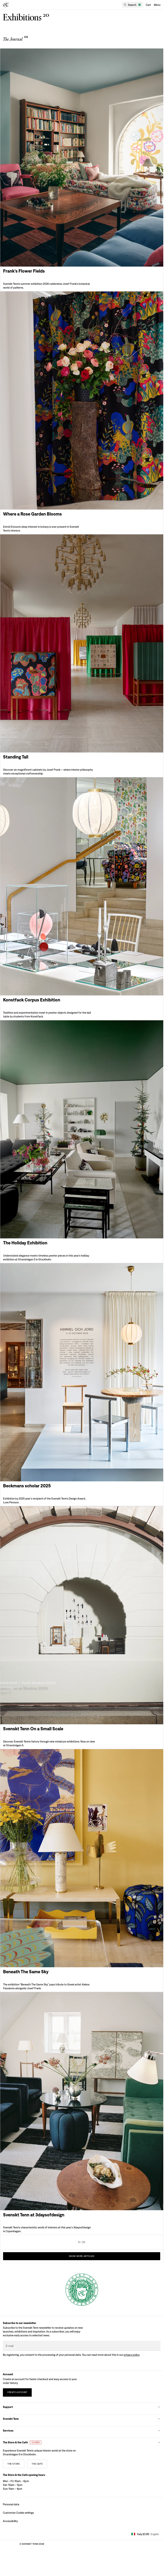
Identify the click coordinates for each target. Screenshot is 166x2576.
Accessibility (10, 2516)
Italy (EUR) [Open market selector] (145, 2530)
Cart (148, 4)
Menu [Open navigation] (157, 4)
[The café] (37, 2459)
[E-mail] (81, 2341)
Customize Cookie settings (18, 2508)
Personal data (11, 2499)
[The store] (13, 2459)
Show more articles (81, 2252)
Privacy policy (131, 2350)
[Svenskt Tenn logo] (6, 5)
